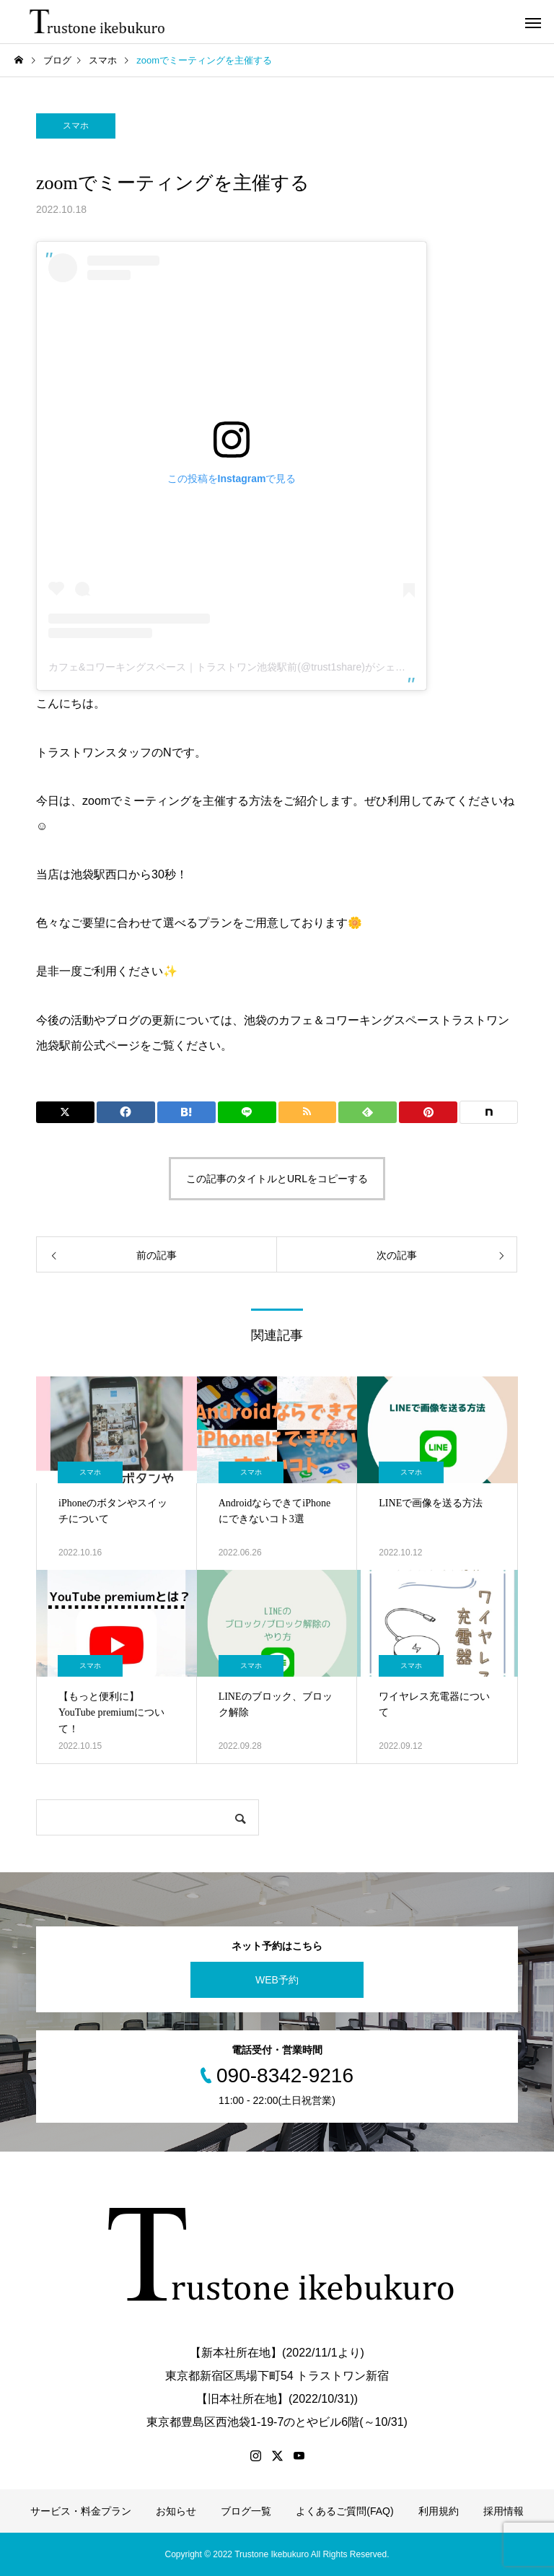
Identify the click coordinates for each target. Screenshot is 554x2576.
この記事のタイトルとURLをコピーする (277, 1178)
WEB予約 (277, 1980)
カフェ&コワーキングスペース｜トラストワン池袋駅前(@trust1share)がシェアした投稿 (247, 667)
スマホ (76, 126)
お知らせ (176, 2511)
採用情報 (503, 2511)
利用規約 (438, 2511)
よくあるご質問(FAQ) (344, 2511)
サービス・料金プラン (80, 2511)
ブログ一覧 (246, 2511)
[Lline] (247, 1112)
